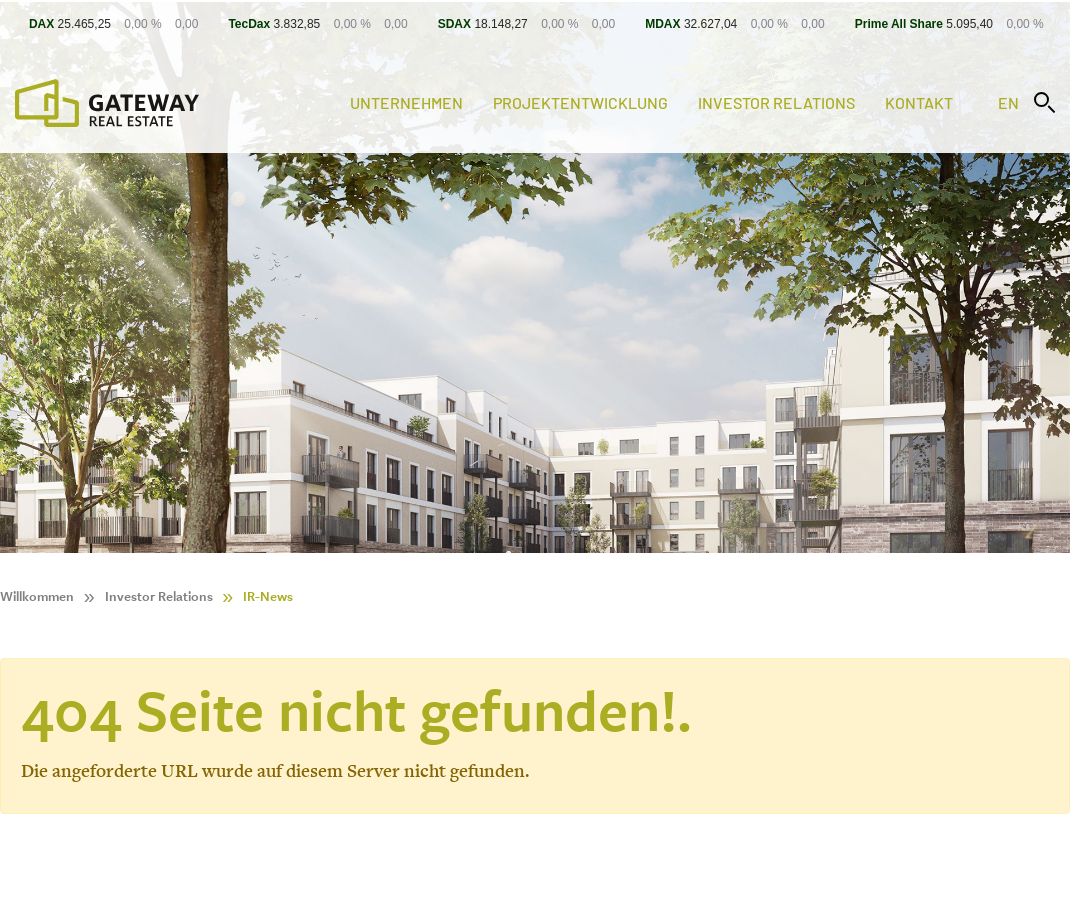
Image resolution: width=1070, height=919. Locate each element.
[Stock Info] (535, 23)
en (1008, 102)
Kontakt (919, 102)
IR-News (268, 596)
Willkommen (37, 596)
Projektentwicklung (580, 102)
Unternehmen (406, 102)
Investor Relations (776, 102)
